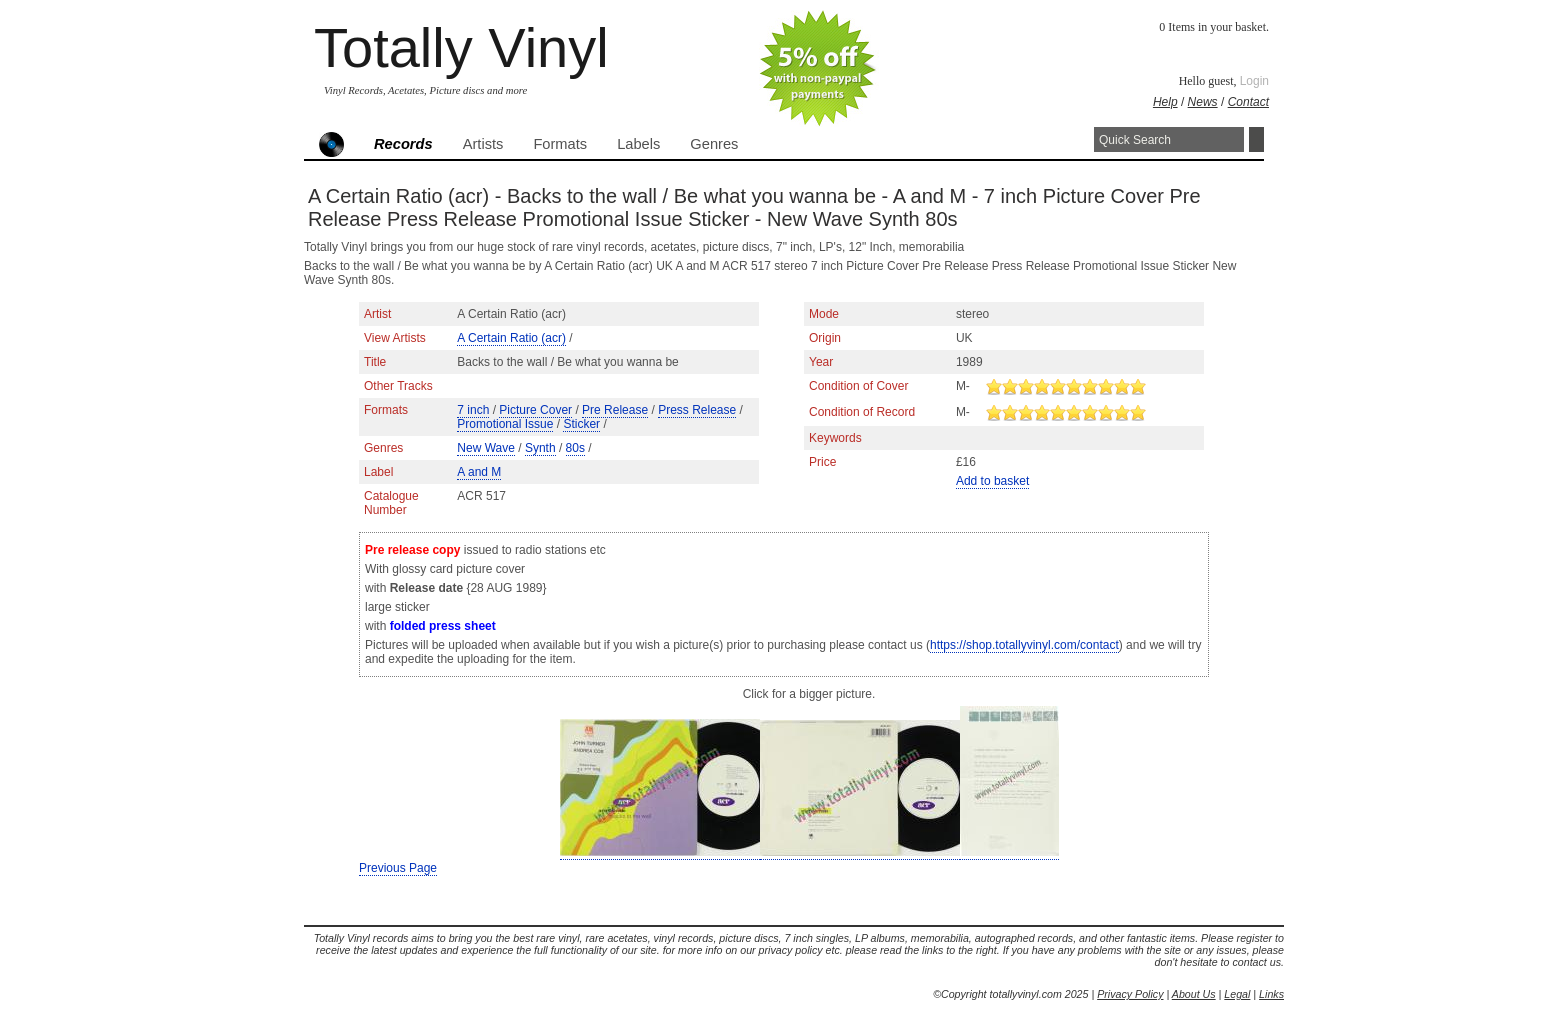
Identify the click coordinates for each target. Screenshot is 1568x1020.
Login (1254, 81)
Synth (540, 448)
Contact (1248, 102)
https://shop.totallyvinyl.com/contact (1024, 645)
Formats (560, 144)
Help (1165, 102)
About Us (1194, 994)
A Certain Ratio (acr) (511, 338)
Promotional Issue (505, 424)
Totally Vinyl (461, 47)
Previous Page (398, 868)
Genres (714, 144)
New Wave (486, 448)
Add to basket (992, 481)
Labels (638, 144)
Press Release (697, 410)
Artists (483, 144)
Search (1256, 139)
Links (1271, 994)
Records (403, 144)
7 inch (473, 410)
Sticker (581, 424)
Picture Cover (535, 410)
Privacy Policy (1130, 994)
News (1203, 102)
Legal (1237, 994)
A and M (479, 472)
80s (575, 448)
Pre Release (615, 410)
